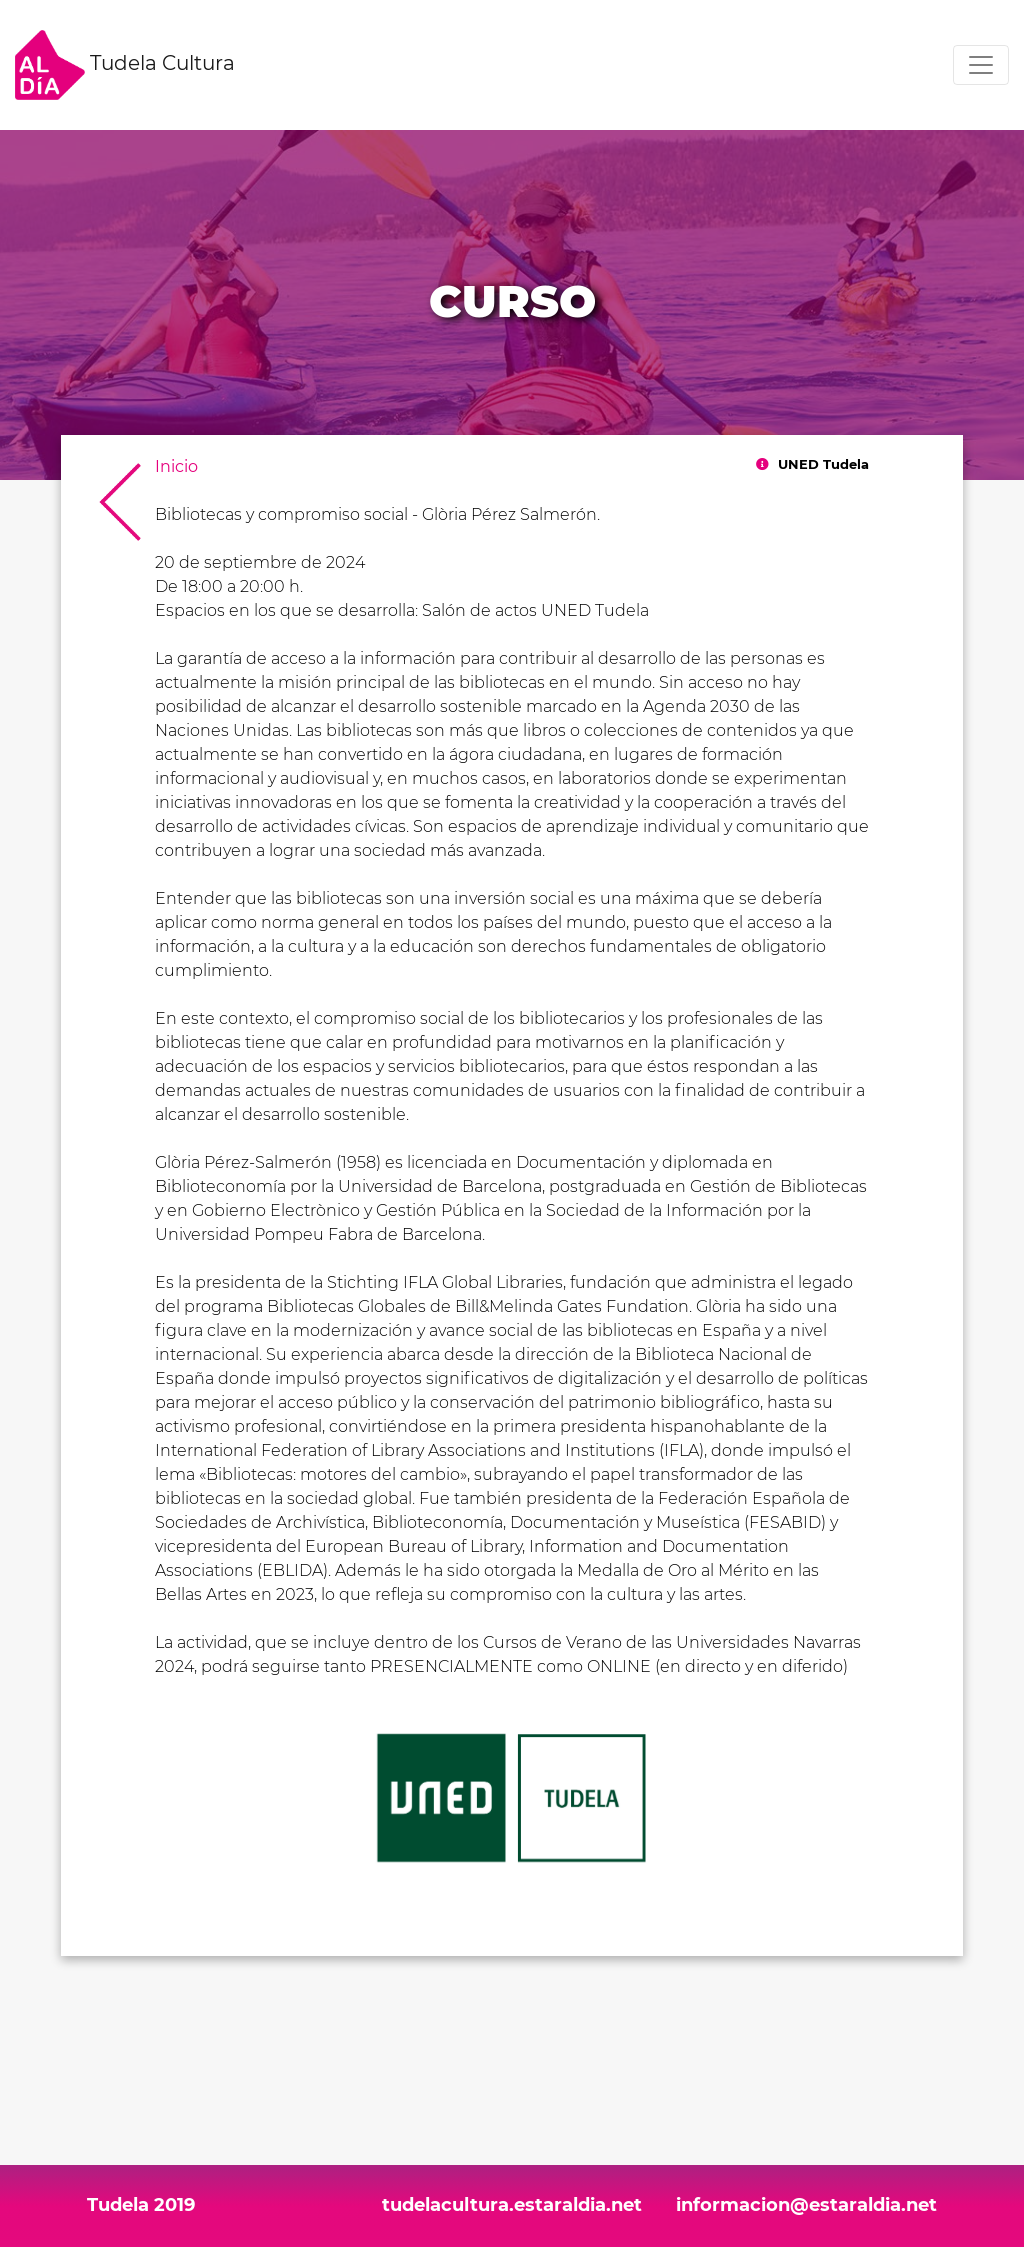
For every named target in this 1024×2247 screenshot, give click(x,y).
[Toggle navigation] (981, 65)
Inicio (176, 466)
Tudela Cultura (125, 65)
